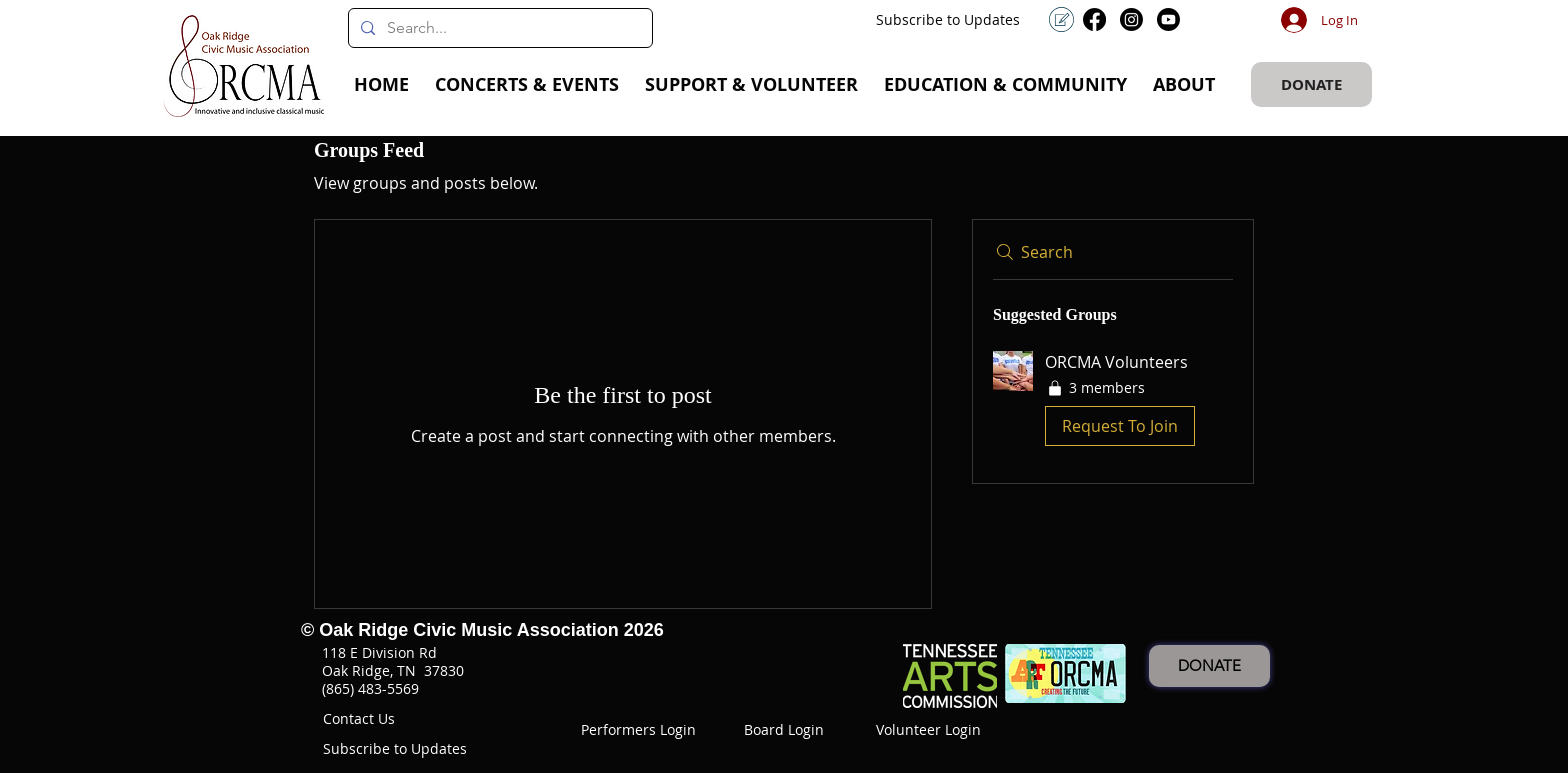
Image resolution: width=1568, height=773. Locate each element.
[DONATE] (1311, 84)
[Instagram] (1131, 19)
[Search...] (498, 28)
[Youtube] (1168, 19)
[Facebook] (1094, 19)
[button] (527, 85)
